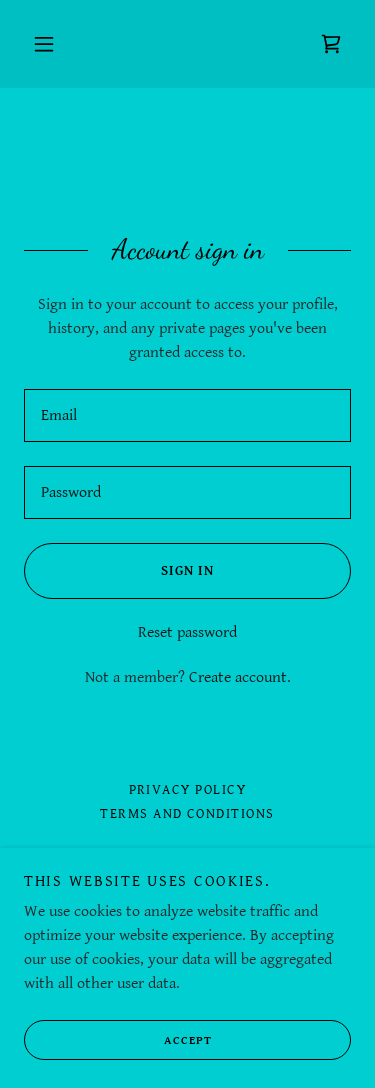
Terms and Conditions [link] (187, 814)
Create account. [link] (240, 677)
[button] (44, 44)
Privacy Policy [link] (188, 790)
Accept (117, 1040)
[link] (331, 44)
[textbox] (187, 415)
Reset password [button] (187, 632)
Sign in (119, 571)
